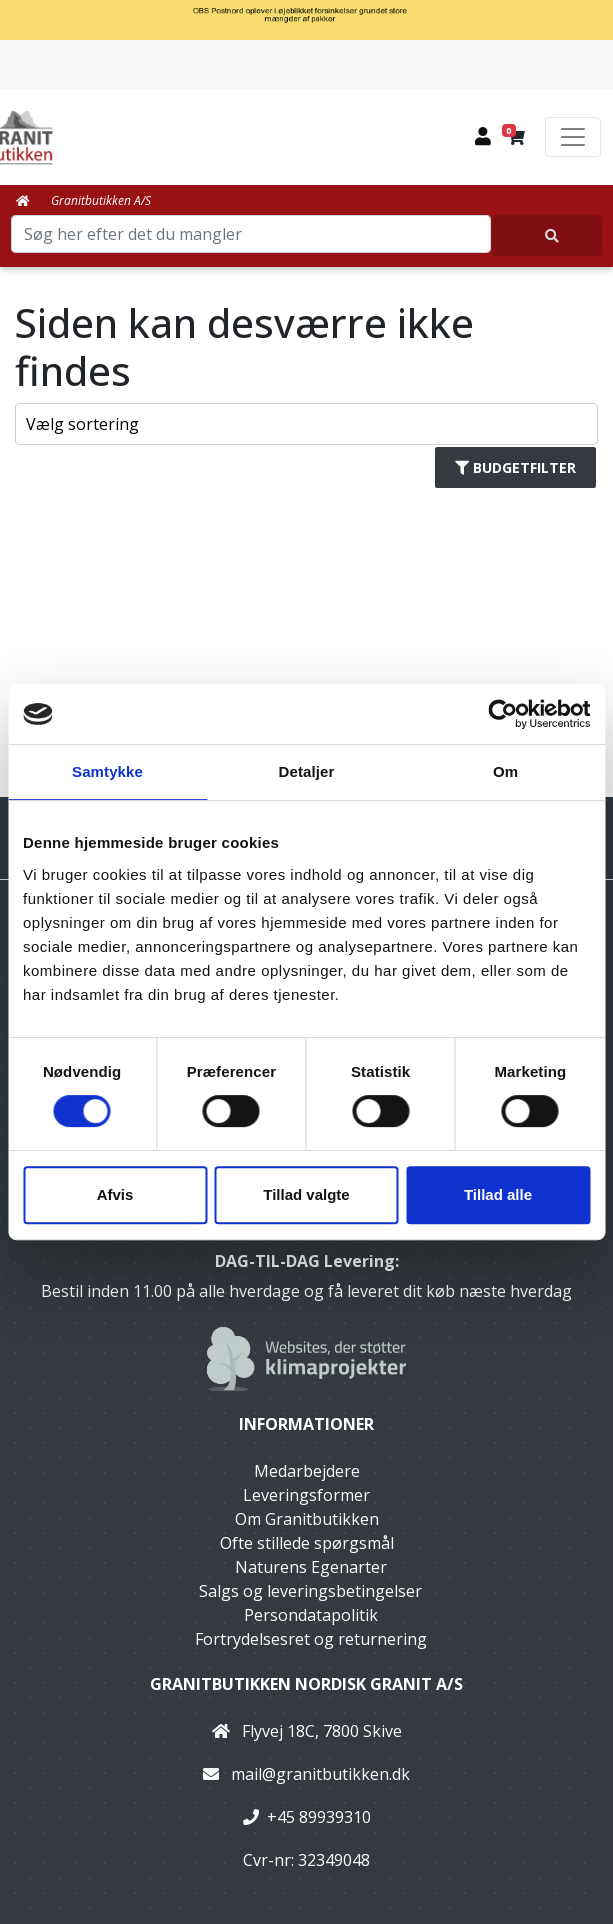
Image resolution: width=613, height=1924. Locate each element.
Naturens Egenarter (311, 1567)
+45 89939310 (319, 1817)
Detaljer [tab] (307, 771)
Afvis (115, 1194)
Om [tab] (505, 771)
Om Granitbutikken (307, 1519)
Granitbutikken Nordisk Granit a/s (306, 1684)
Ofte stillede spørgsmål (307, 1543)
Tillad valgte (306, 1194)
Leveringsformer (306, 1495)
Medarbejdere (307, 1471)
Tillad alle (498, 1194)
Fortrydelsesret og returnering (311, 1639)
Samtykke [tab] (107, 771)
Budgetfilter (515, 467)
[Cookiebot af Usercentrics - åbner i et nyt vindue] (502, 714)
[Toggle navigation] (573, 137)
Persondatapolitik (311, 1615)
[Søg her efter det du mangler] (547, 235)
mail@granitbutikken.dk (320, 1774)
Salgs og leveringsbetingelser (310, 1591)
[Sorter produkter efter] (306, 424)
